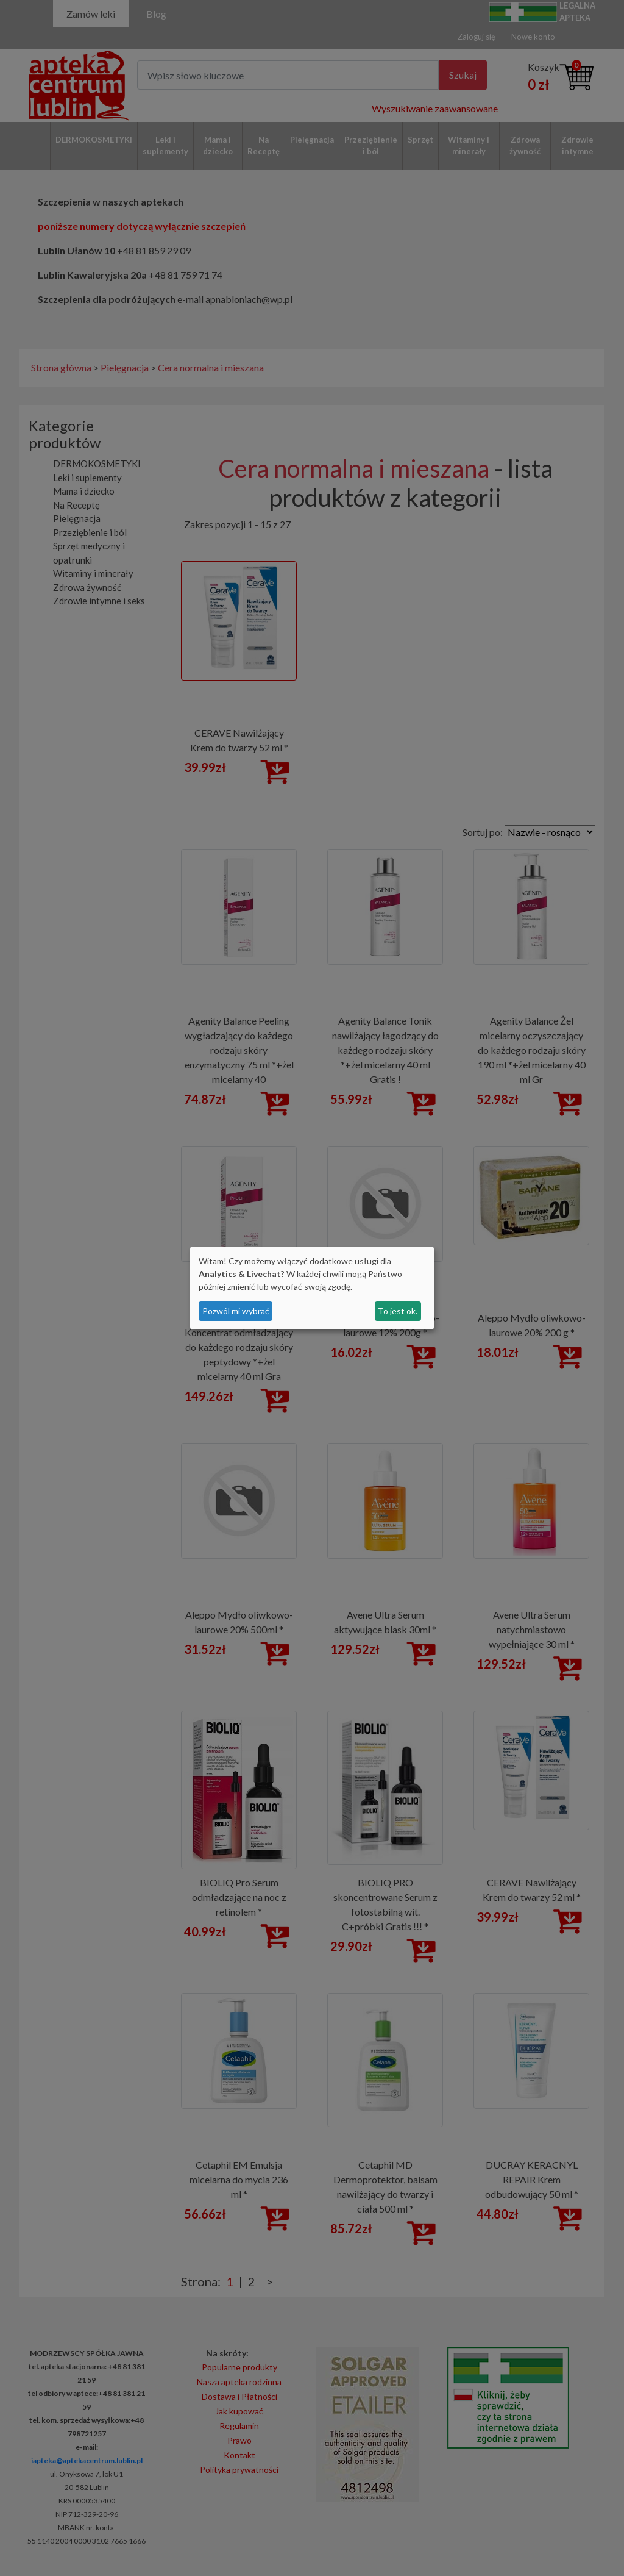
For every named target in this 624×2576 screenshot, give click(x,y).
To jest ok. (397, 1311)
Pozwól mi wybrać (235, 1311)
